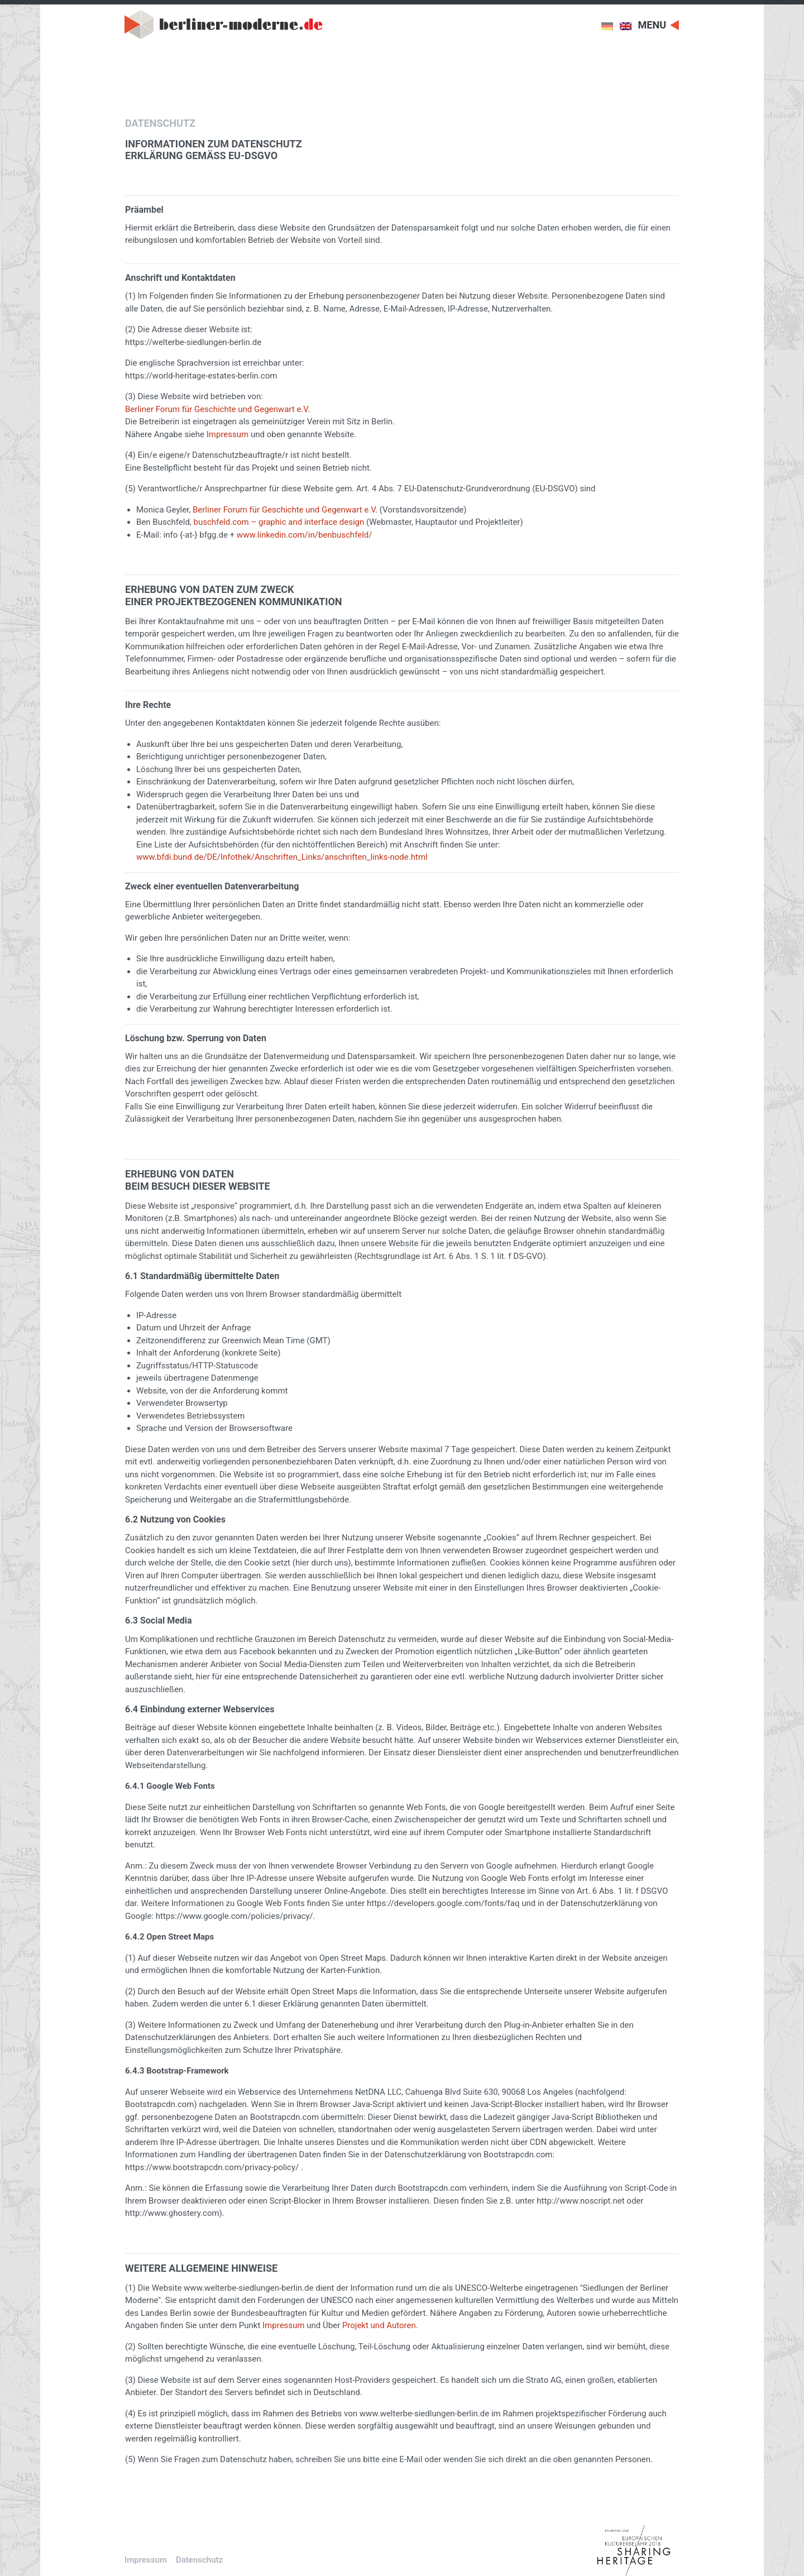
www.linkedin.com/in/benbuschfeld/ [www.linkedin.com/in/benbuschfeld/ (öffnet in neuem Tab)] (304, 535)
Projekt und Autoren (379, 2325)
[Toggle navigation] (658, 24)
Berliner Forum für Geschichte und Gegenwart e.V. (286, 510)
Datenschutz (199, 2560)
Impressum (227, 434)
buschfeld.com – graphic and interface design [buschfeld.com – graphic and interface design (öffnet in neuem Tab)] (279, 522)
